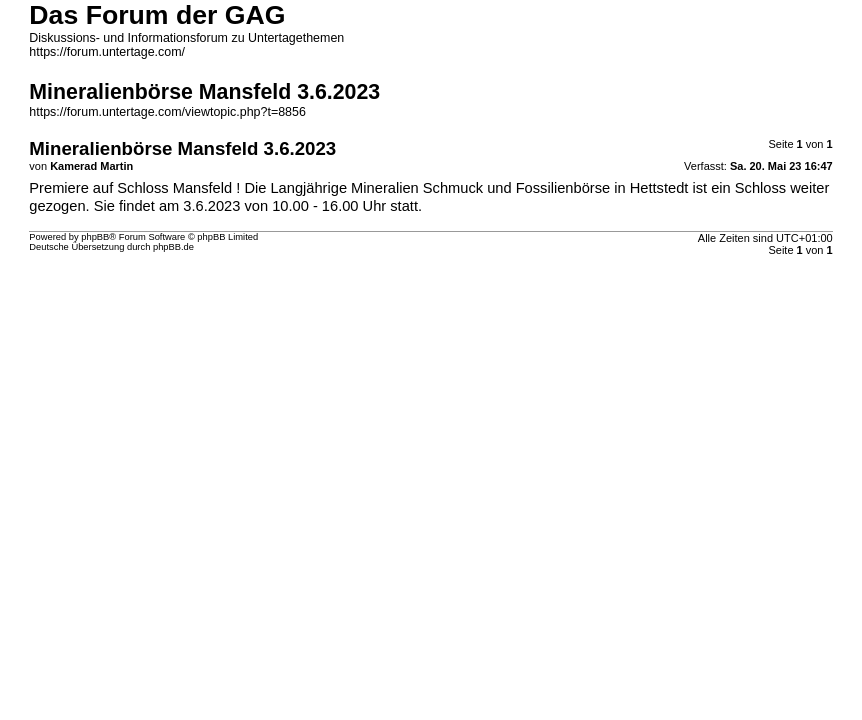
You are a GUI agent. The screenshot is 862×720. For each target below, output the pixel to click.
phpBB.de (173, 247)
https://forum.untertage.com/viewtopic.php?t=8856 (167, 112)
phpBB (95, 237)
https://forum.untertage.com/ (107, 52)
